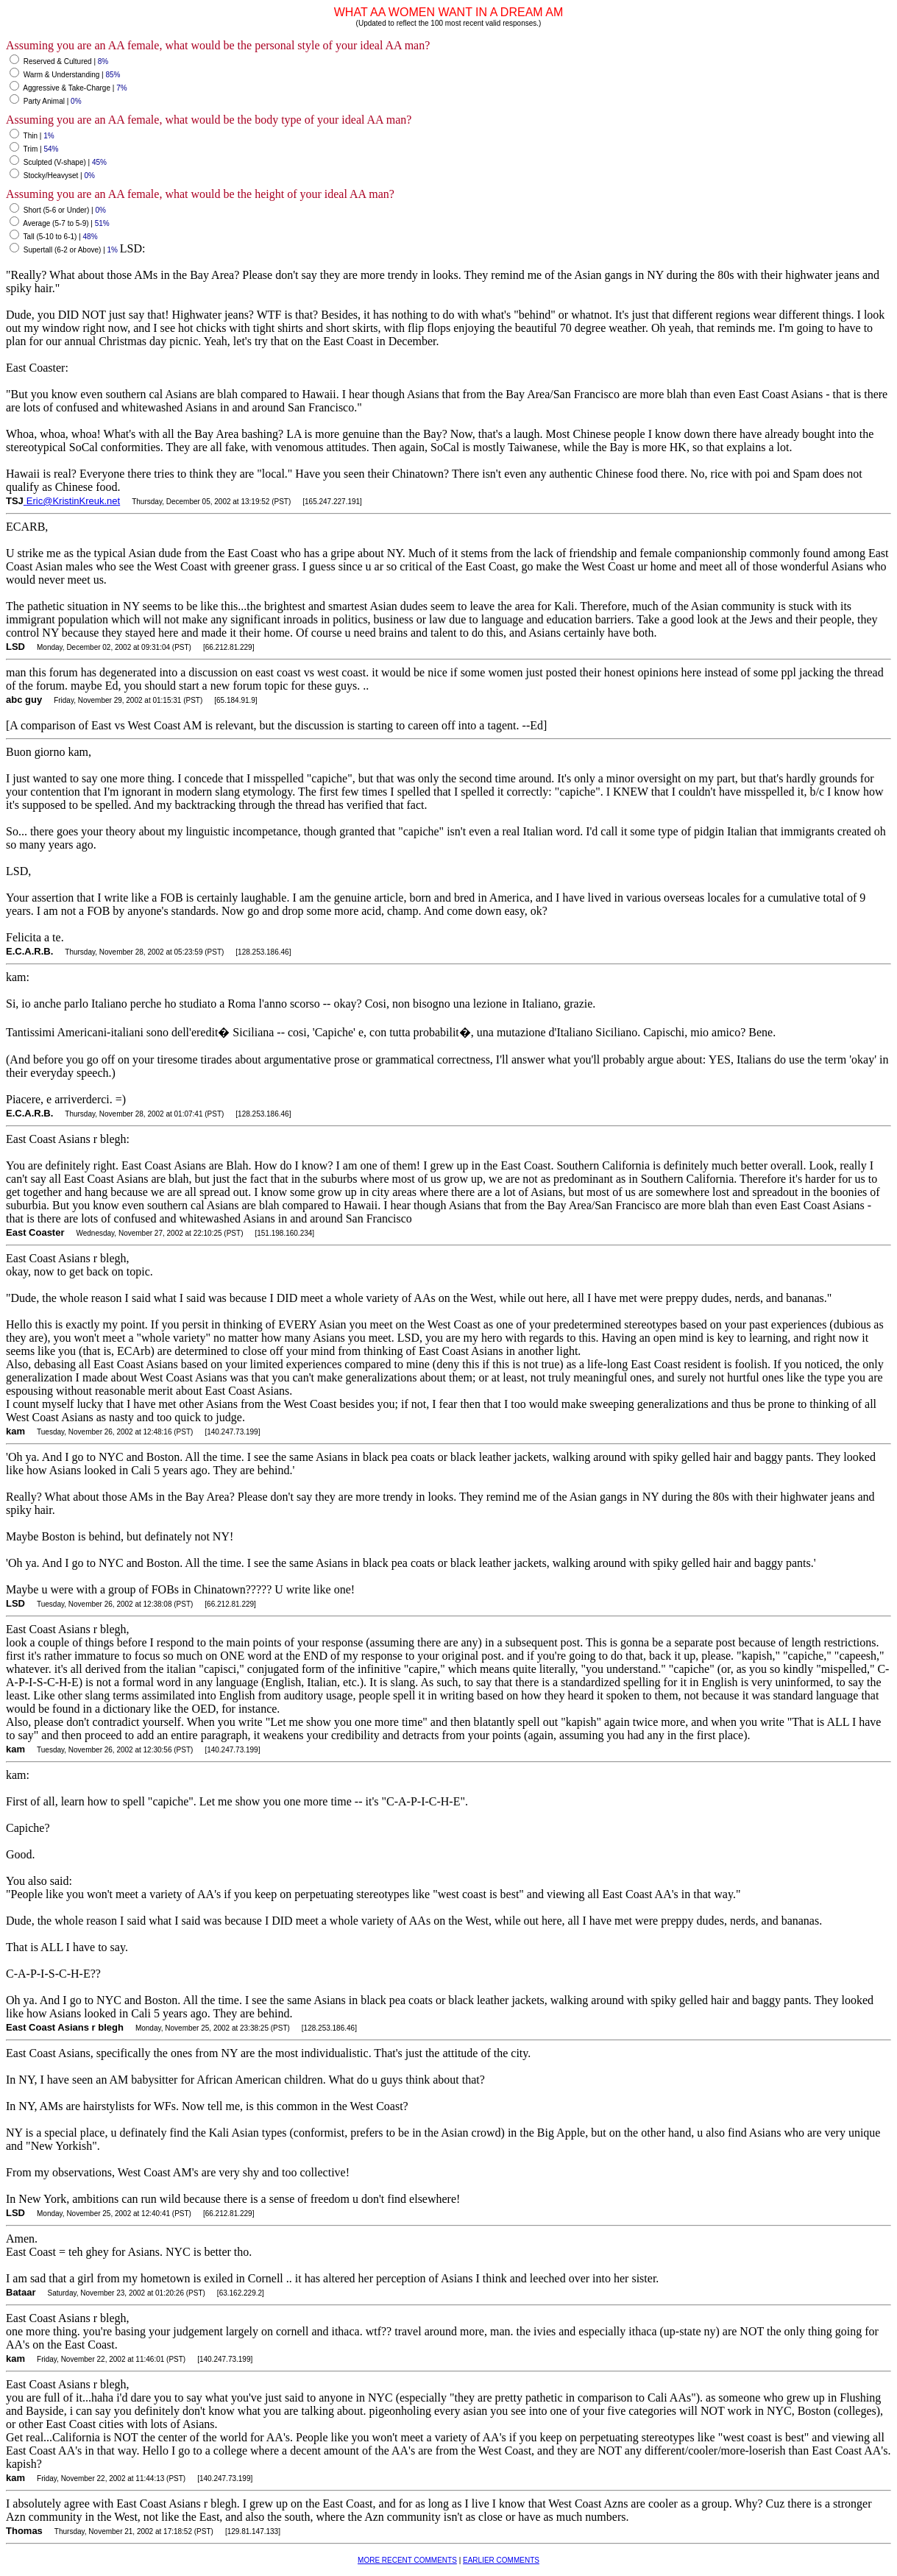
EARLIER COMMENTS (501, 2560)
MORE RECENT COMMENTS (407, 2560)
